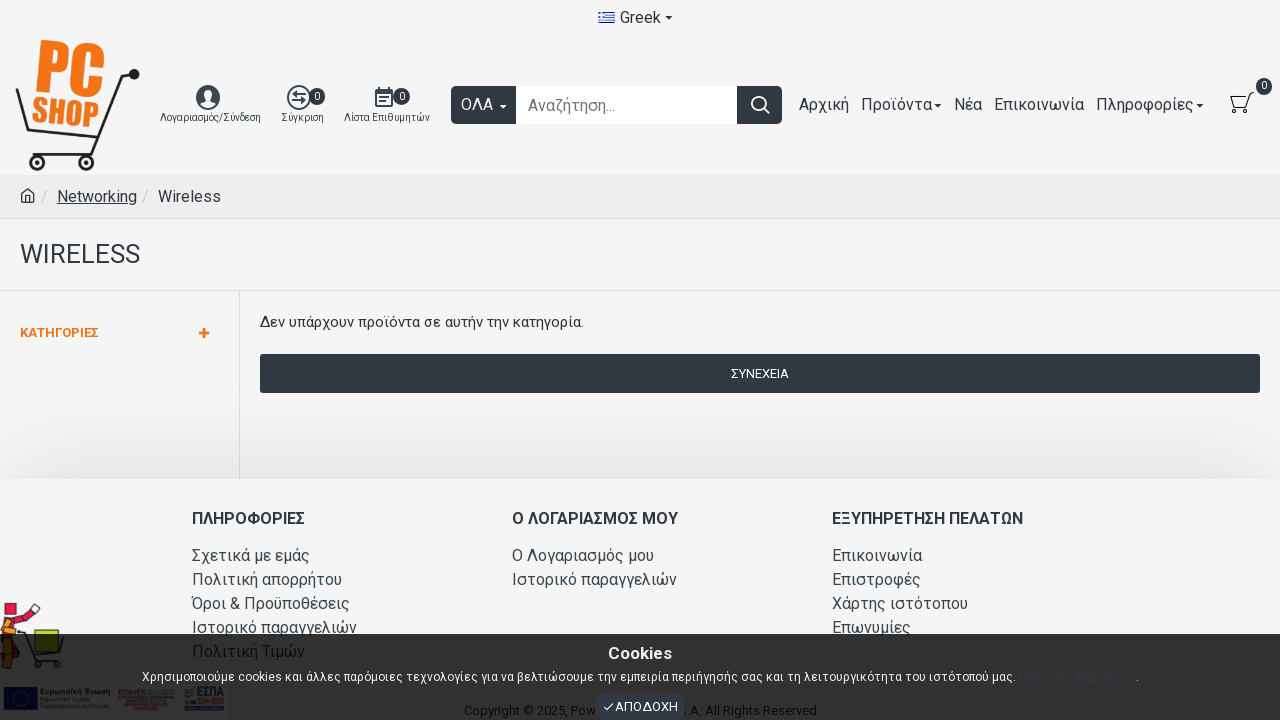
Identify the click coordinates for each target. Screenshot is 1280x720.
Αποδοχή (646, 706)
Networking (97, 196)
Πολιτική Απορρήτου (1077, 677)
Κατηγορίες (59, 332)
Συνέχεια (760, 373)
